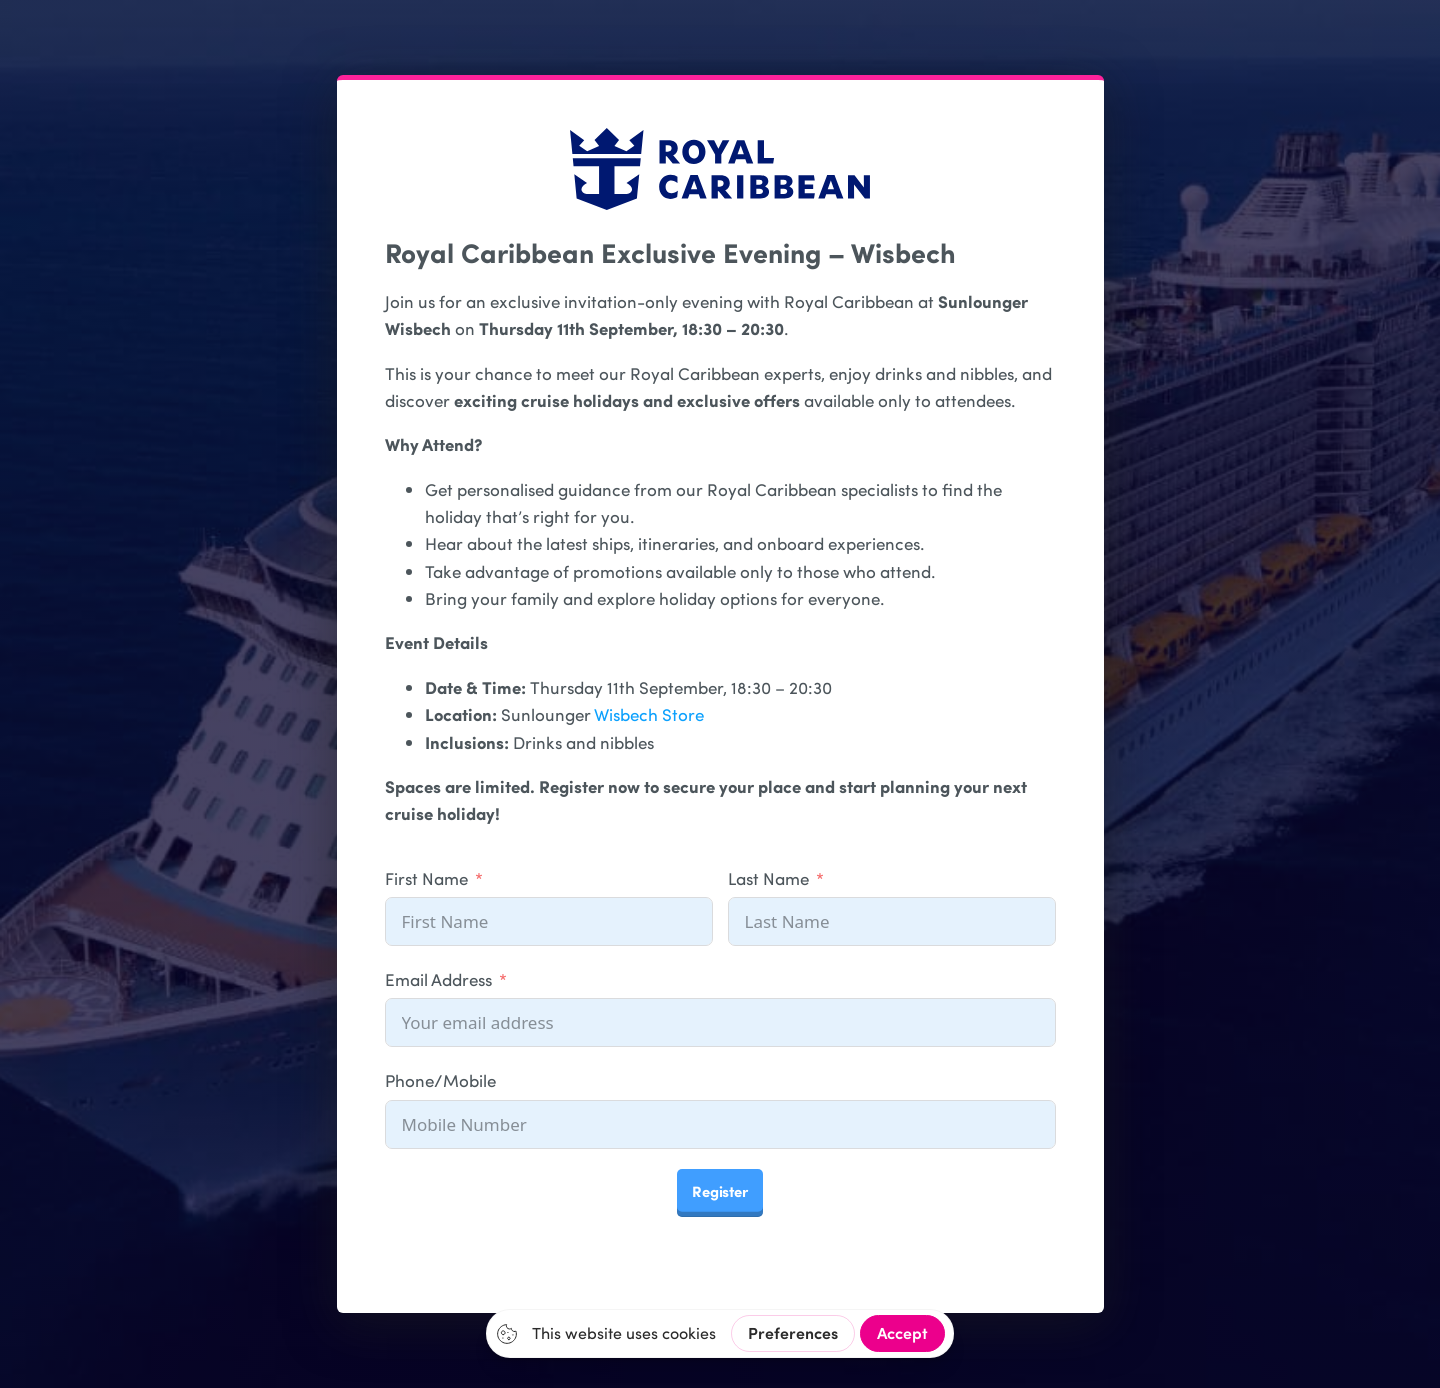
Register (719, 1191)
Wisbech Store (649, 714)
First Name (426, 878)
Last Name (768, 878)
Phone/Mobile (440, 1080)
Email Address (438, 979)
